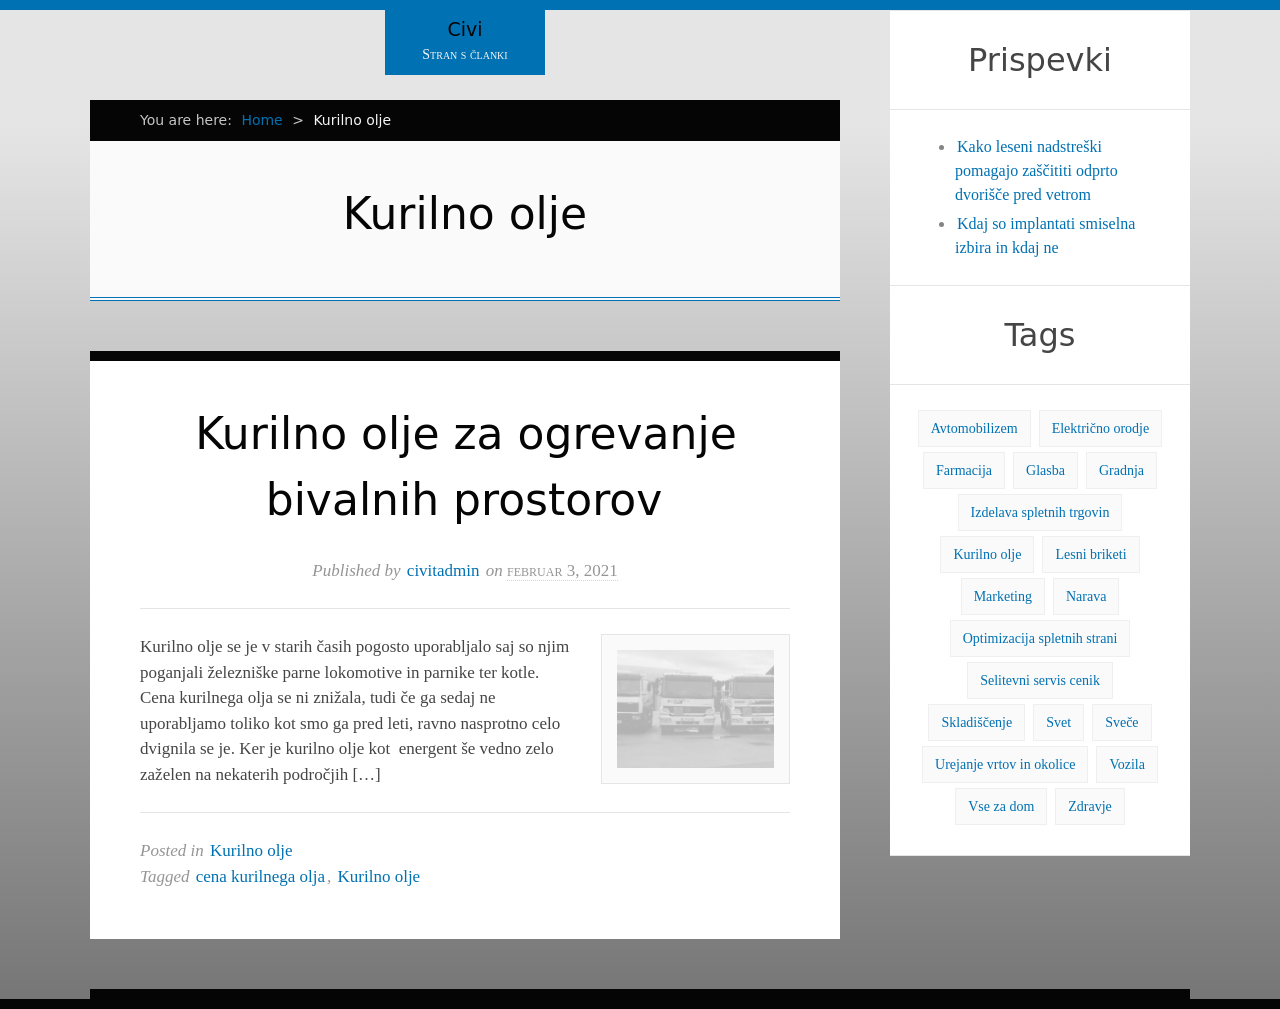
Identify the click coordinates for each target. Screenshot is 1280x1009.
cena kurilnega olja (260, 876)
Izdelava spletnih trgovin (1040, 512)
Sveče (1121, 722)
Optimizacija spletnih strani (1040, 638)
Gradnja (1121, 470)
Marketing (1003, 596)
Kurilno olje (251, 850)
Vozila (1127, 764)
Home (261, 120)
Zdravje (1090, 806)
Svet (1058, 722)
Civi (464, 29)
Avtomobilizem (974, 428)
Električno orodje (1101, 428)
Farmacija (964, 470)
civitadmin (443, 570)
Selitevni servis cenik (1040, 680)
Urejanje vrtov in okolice (1005, 764)
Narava (1086, 596)
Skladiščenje (976, 722)
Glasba (1045, 470)
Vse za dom (1001, 806)
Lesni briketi (1090, 554)
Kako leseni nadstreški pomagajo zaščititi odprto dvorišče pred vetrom (1036, 170)
